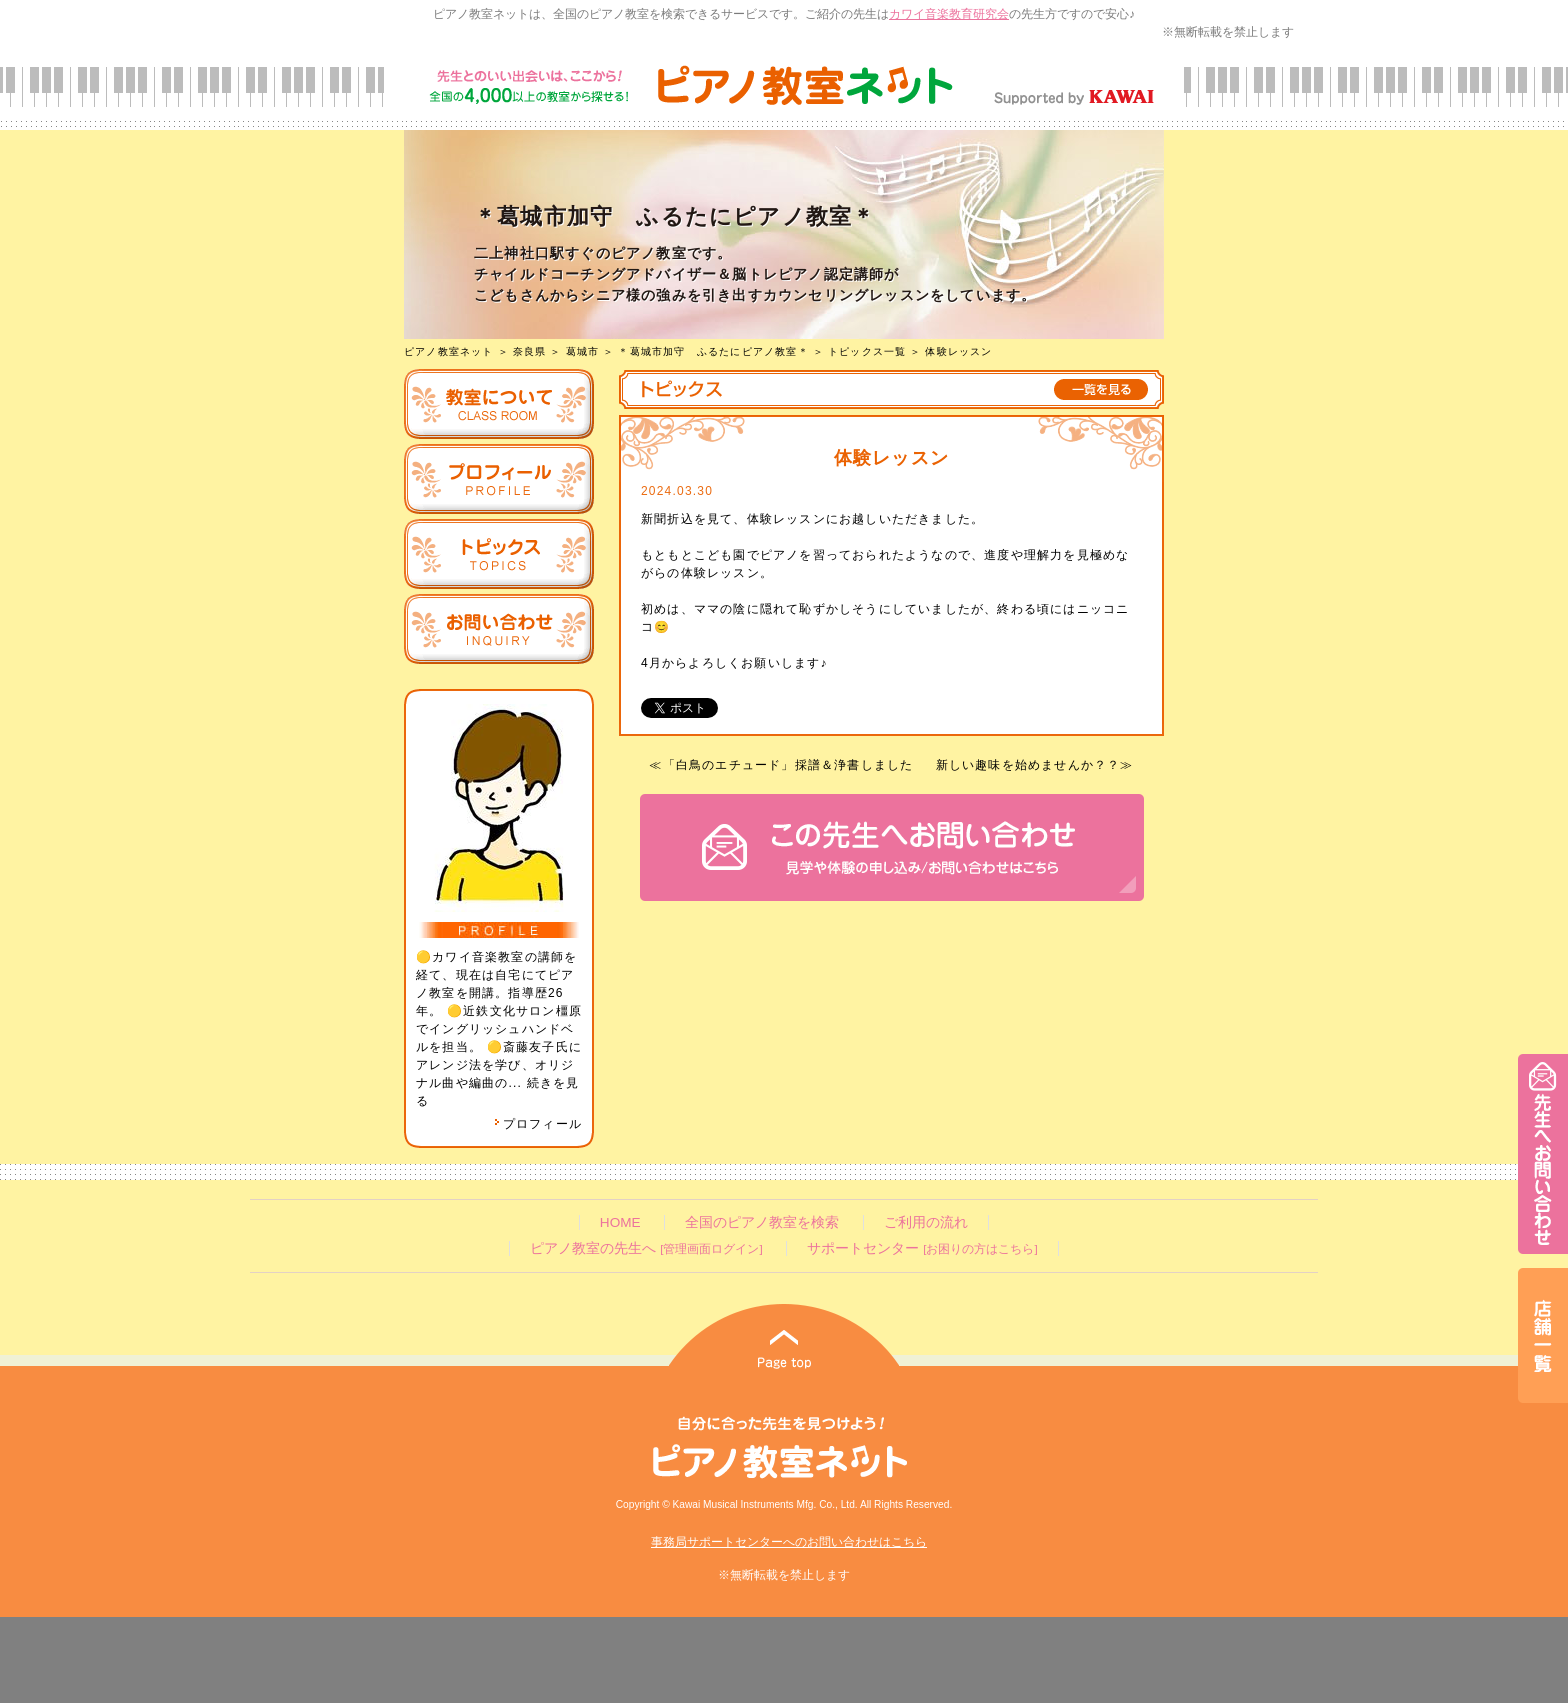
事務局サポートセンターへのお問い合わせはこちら (789, 1542)
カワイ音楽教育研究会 (949, 14)
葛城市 (583, 351)
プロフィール (538, 1124)
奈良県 (530, 351)
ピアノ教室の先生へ (646, 1248)
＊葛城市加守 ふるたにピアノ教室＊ (713, 351)
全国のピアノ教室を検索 (762, 1222)
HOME (620, 1222)
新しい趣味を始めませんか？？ (1028, 765)
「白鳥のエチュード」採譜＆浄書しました (788, 765)
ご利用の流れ (926, 1222)
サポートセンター (922, 1248)
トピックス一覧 (867, 351)
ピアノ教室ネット (449, 351)
